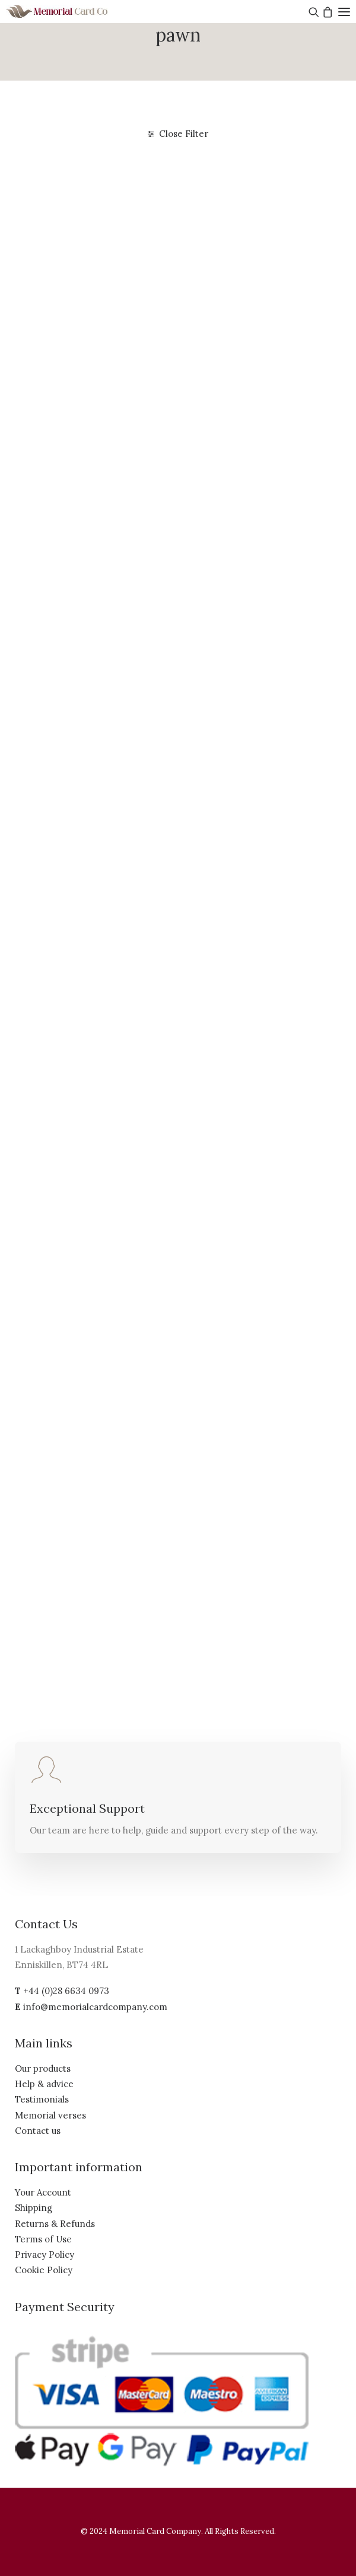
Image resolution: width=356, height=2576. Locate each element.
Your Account (43, 2192)
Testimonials (42, 2099)
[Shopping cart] (326, 12)
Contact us (38, 2130)
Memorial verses (50, 2115)
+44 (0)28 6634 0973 (66, 1990)
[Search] (312, 12)
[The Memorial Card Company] (71, 11)
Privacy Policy (44, 2254)
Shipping (33, 2207)
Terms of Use (43, 2239)
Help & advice (44, 2083)
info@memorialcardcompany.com (95, 2006)
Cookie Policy (43, 2270)
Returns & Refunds (55, 2223)
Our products (43, 2068)
